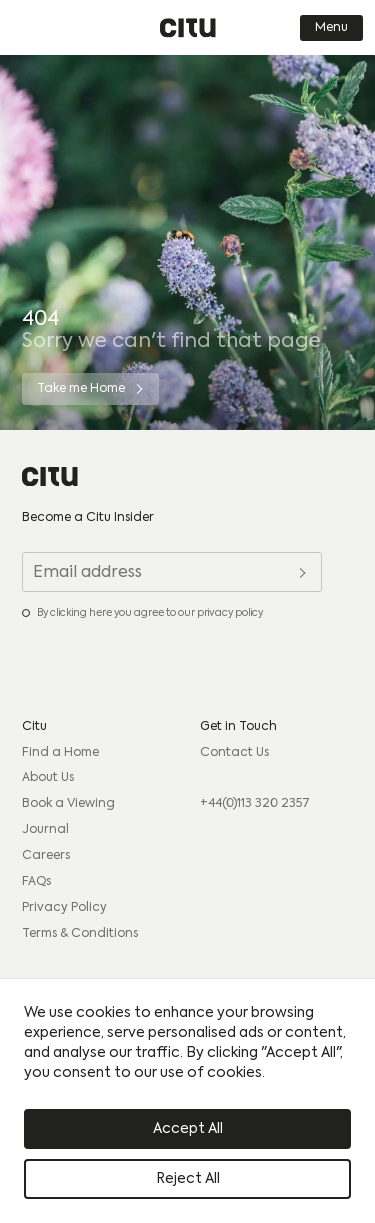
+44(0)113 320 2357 (255, 804)
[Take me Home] (90, 389)
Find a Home (60, 753)
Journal (45, 830)
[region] (187, 1101)
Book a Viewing (68, 804)
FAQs (36, 882)
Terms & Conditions (80, 934)
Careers (46, 856)
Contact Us (234, 753)
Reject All (188, 1179)
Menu (331, 28)
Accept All (188, 1129)
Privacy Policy (64, 908)
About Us (48, 778)
